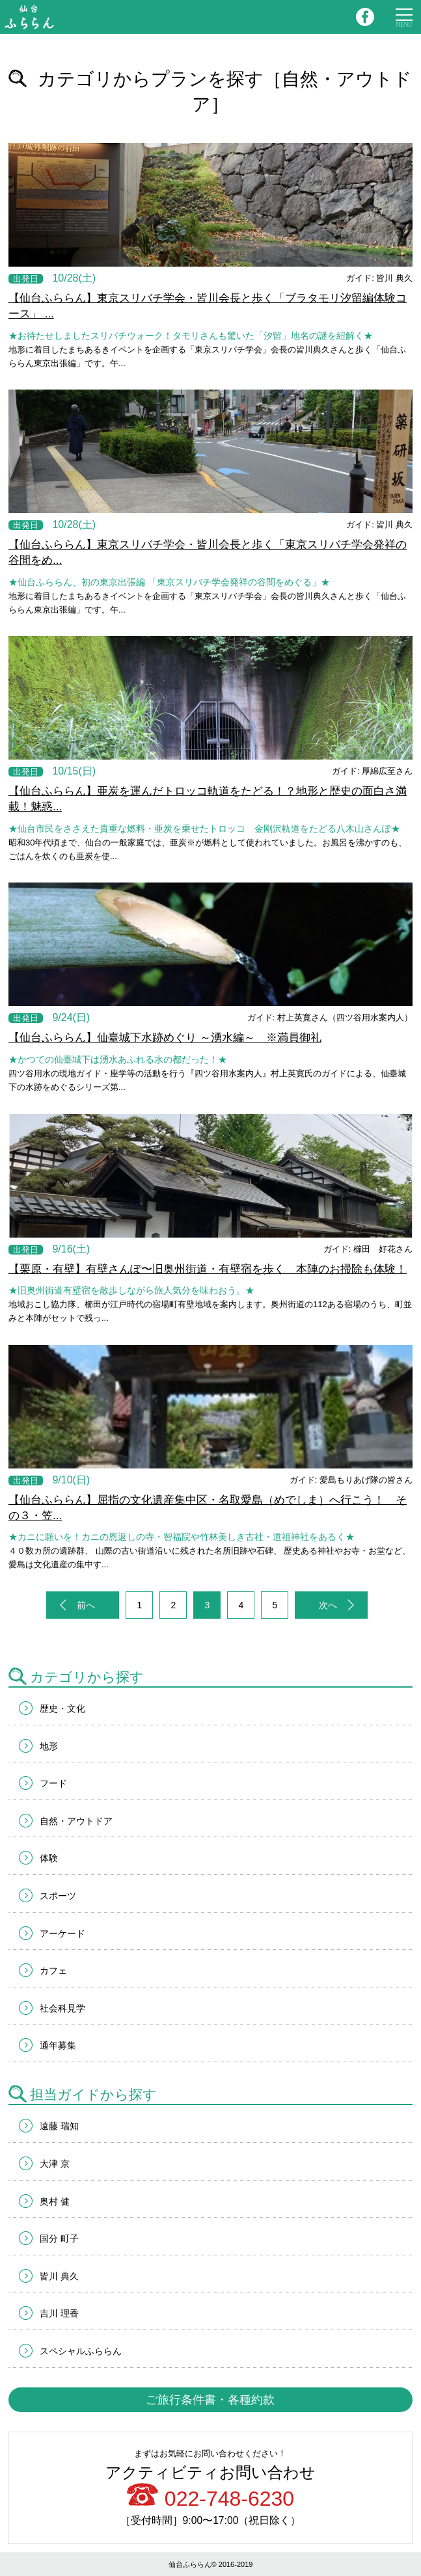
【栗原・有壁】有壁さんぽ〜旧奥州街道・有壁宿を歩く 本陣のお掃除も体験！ (207, 1269)
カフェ (53, 1970)
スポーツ (58, 1896)
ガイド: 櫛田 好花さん (368, 1249)
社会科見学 (62, 2008)
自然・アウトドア (76, 1821)
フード (53, 1783)
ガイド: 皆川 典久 (379, 278)
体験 (49, 1858)
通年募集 (58, 2045)
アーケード (62, 1933)
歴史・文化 (62, 1708)
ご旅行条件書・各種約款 (210, 2399)
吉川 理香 (59, 2313)
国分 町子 (59, 2238)
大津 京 (55, 2163)
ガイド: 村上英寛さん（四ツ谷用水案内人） (330, 1017)
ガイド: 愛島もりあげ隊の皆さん (351, 1480)
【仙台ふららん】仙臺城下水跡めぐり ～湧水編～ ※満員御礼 (164, 1037)
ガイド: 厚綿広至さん (372, 771)
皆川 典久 (59, 2276)
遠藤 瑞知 (59, 2126)
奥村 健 (55, 2201)
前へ (86, 1605)
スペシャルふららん (81, 2351)
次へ (328, 1605)
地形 (49, 1746)
